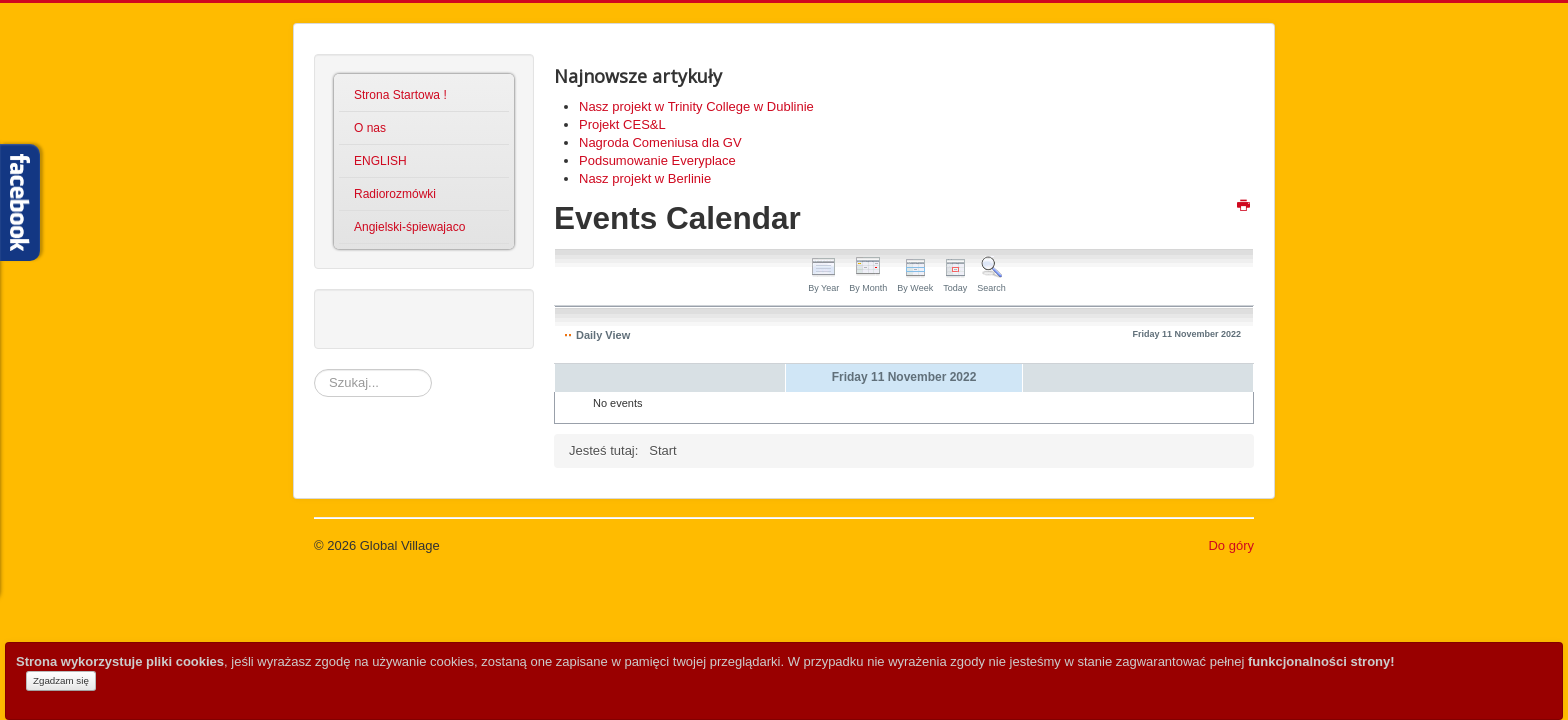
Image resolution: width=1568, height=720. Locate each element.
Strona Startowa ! (400, 95)
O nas (370, 128)
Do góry (1231, 545)
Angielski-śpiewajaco (409, 227)
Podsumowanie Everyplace (657, 160)
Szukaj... (314, 369)
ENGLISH (380, 161)
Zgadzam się (61, 680)
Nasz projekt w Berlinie (645, 178)
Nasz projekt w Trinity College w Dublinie (696, 106)
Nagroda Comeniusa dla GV (660, 142)
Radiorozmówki (395, 194)
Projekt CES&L (622, 124)
